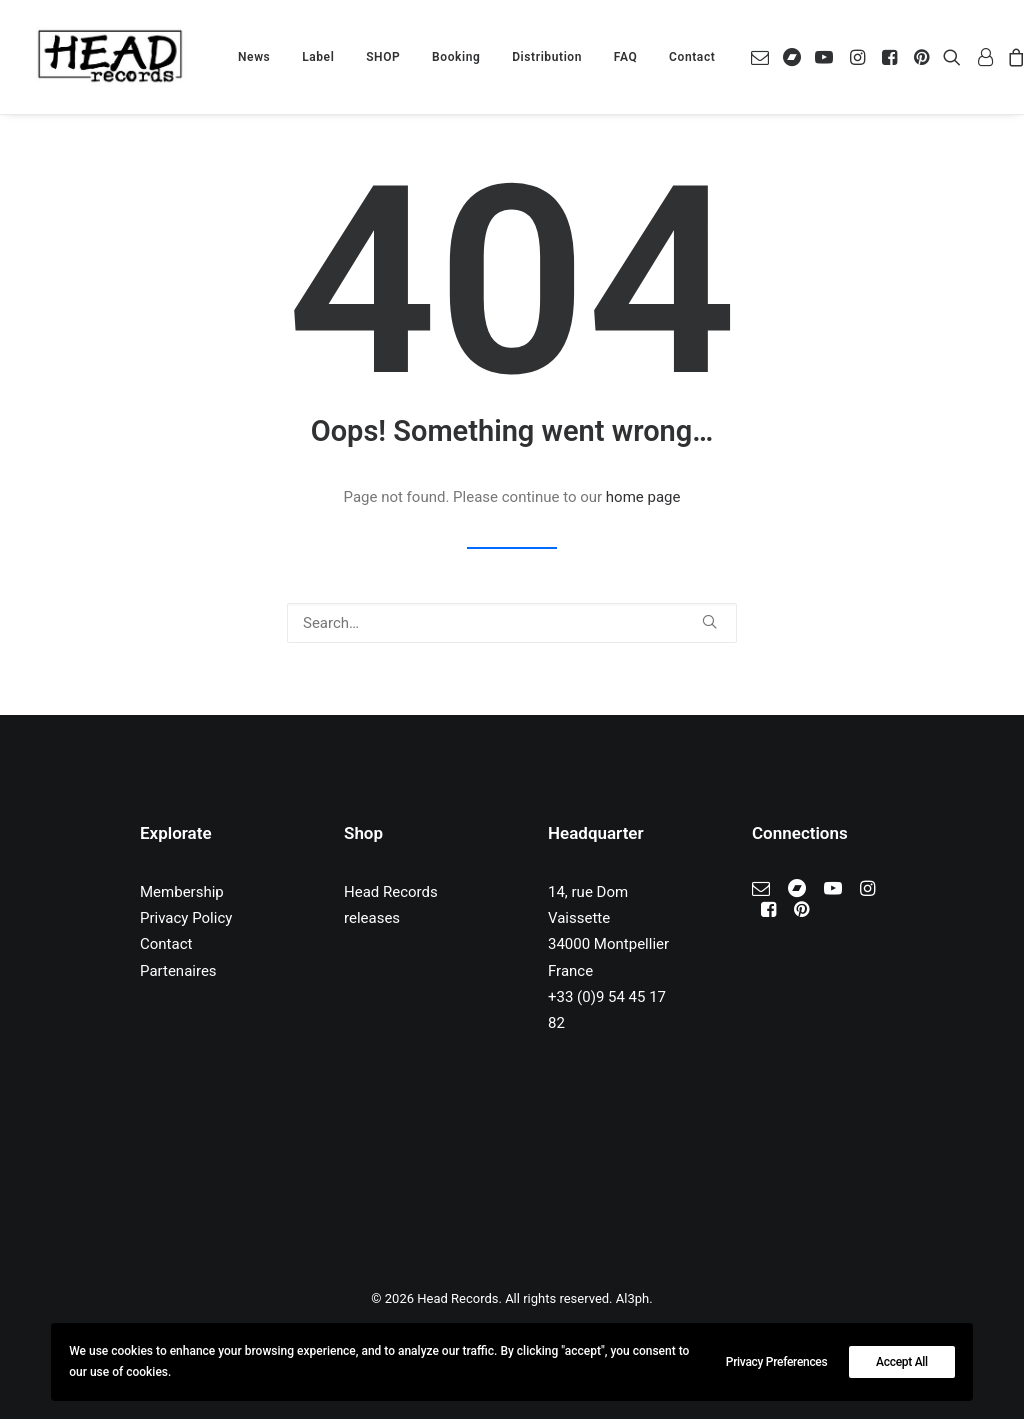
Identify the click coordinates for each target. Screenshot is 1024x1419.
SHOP (383, 57)
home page (643, 497)
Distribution (547, 57)
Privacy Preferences (777, 1362)
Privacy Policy (186, 918)
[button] (763, 57)
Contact (692, 57)
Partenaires (178, 971)
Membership (182, 892)
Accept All (902, 1362)
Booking (456, 57)
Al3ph (632, 1298)
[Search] (512, 623)
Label (318, 57)
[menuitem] (254, 57)
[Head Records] (110, 57)
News (254, 57)
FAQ (626, 57)
